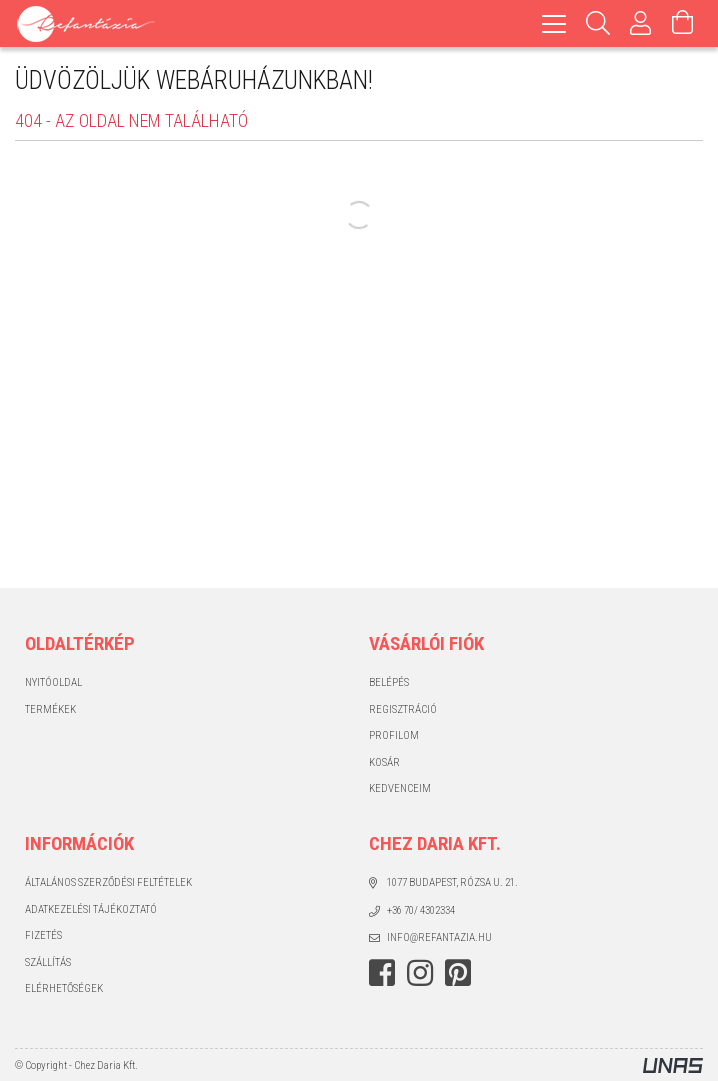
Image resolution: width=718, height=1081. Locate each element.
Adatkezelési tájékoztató (91, 909)
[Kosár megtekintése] (683, 23)
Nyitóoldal (53, 682)
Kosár (384, 762)
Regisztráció (403, 709)
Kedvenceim (400, 788)
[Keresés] (598, 23)
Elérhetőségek (64, 988)
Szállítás (48, 962)
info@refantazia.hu (439, 937)
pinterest (458, 973)
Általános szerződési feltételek (108, 882)
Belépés (389, 682)
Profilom (394, 735)
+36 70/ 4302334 (421, 910)
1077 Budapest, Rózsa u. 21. (452, 882)
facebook (382, 973)
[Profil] (641, 23)
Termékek (50, 709)
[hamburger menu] (554, 23)
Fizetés (43, 935)
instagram (420, 973)
